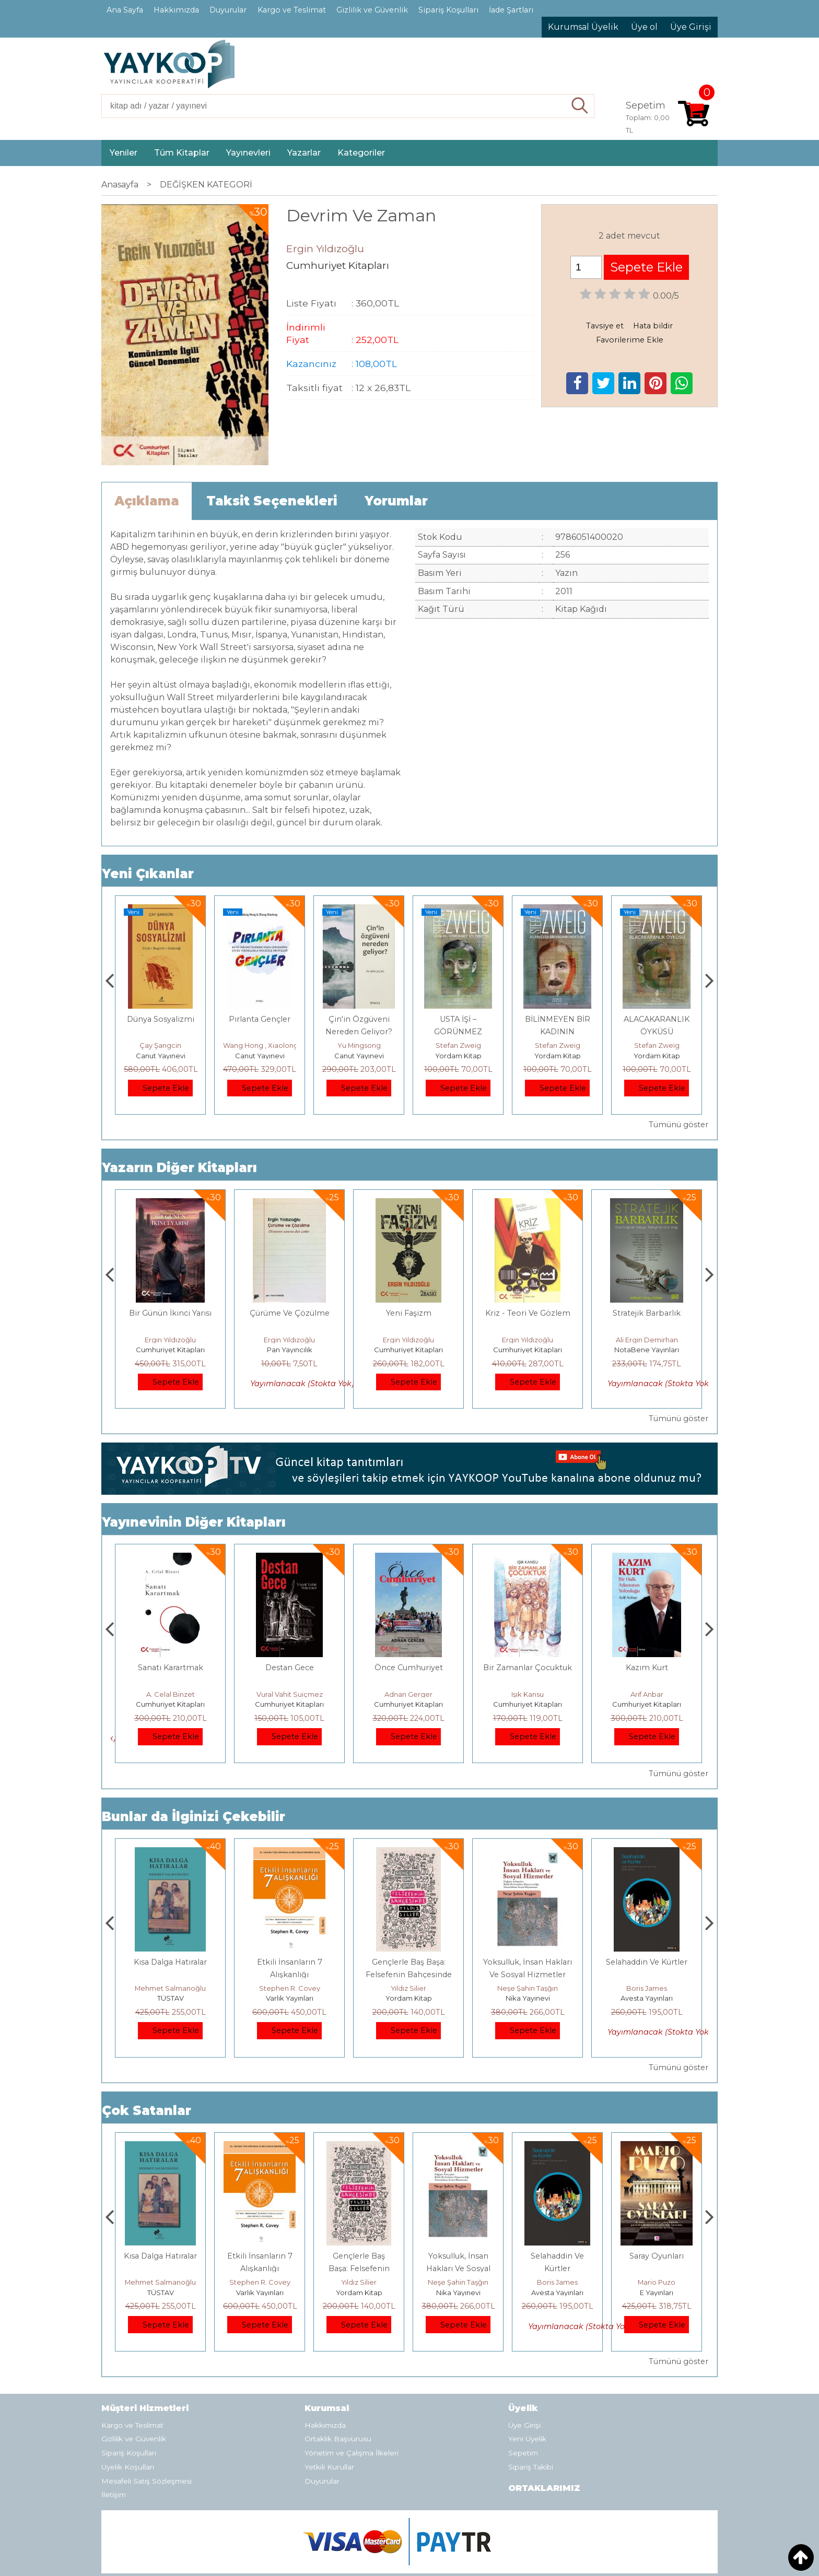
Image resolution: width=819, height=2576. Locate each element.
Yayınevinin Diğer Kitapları (194, 1522)
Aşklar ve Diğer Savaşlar (170, 1313)
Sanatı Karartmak (289, 1667)
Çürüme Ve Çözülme (409, 1313)
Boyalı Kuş (170, 1962)
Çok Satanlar (146, 2110)
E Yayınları (170, 1998)
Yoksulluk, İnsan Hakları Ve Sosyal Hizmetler (557, 2268)
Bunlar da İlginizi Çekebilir (193, 1816)
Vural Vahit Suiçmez (409, 1694)
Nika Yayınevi (647, 1998)
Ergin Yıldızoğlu (170, 1340)
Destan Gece (408, 1667)
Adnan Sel (160, 1045)
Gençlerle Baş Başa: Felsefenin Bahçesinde (458, 2268)
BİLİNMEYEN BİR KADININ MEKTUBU (656, 1031)
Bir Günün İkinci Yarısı (289, 1313)
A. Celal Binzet (289, 1694)
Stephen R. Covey (408, 1988)
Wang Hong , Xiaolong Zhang (371, 1045)
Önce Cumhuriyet (528, 1667)
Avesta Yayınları (656, 2292)
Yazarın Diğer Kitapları (179, 1167)
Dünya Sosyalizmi (260, 1019)
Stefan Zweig (557, 1045)
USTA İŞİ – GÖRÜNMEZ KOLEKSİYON (557, 1031)
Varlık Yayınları (408, 1998)
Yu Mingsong (458, 1045)
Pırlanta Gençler (359, 1019)
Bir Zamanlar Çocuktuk (646, 1667)
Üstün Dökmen (170, 1694)
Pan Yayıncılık (408, 1349)
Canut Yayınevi (260, 1055)
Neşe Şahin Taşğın (646, 1988)
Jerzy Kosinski (170, 1988)
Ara (580, 105)
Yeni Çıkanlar (148, 873)
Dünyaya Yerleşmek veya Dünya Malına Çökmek (170, 1680)
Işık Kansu (646, 1694)
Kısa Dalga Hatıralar (289, 1962)
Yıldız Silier (527, 1988)
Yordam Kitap (557, 1055)
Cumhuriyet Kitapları (170, 1349)
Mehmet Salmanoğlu (289, 1988)
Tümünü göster (678, 1124)
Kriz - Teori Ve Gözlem (646, 1313)
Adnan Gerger (528, 1694)
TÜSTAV (160, 1055)
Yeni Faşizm (528, 1313)
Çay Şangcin (259, 1045)
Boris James (656, 2282)
